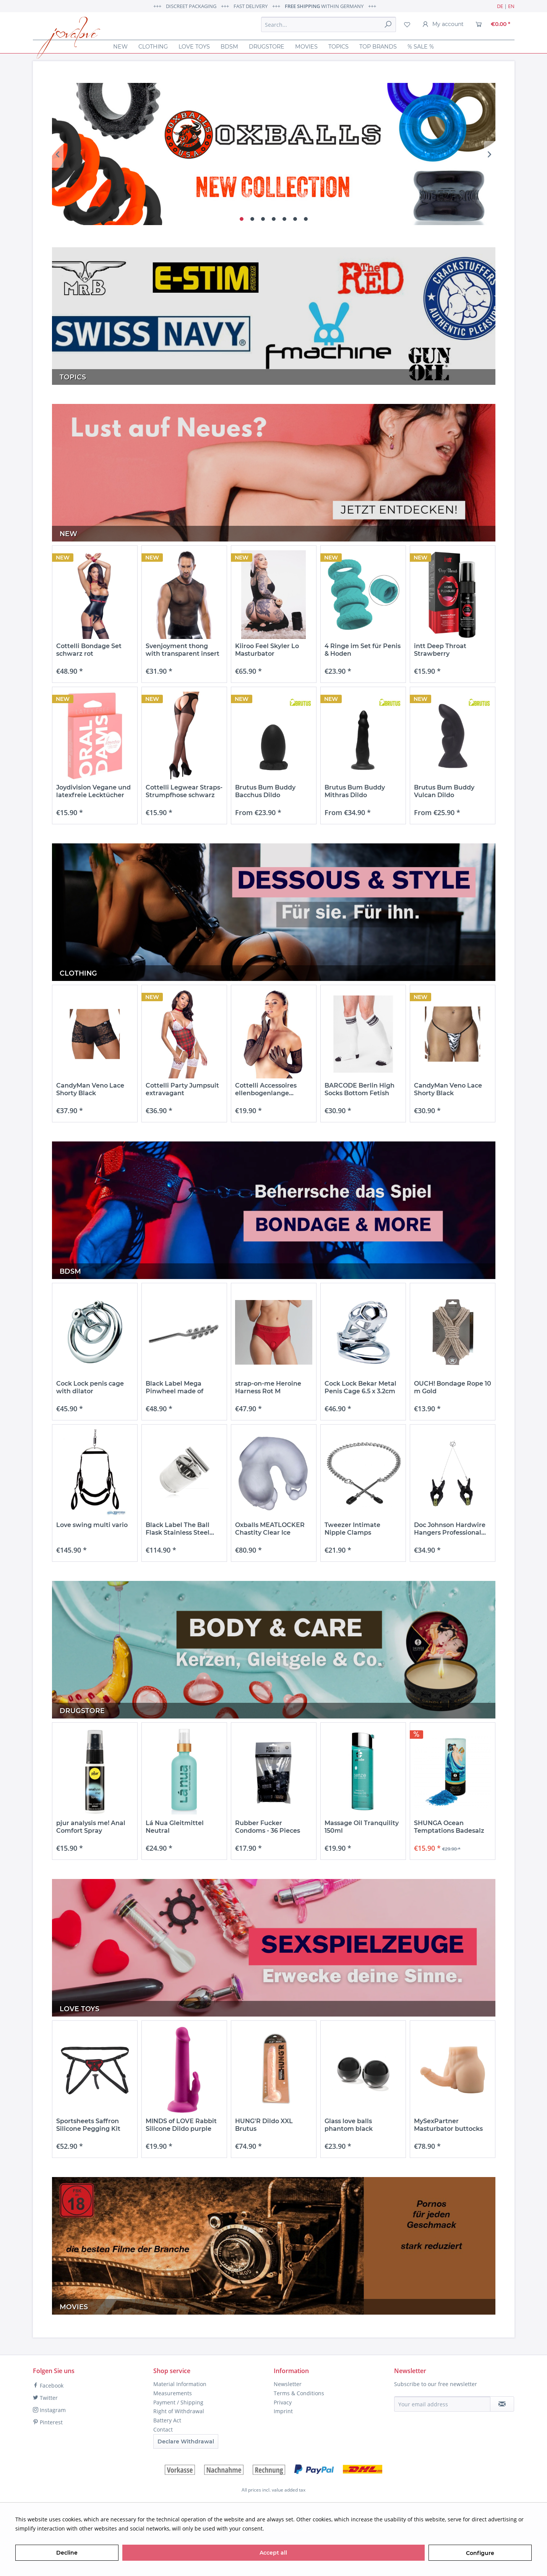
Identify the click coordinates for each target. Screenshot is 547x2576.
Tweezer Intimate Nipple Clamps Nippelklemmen (352, 1529)
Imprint (283, 2411)
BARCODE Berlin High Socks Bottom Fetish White (359, 1089)
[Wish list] (407, 24)
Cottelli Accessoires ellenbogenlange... (266, 1089)
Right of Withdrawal (178, 2411)
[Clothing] (153, 46)
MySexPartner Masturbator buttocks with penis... (448, 2125)
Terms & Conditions (299, 2393)
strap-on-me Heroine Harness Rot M (268, 1387)
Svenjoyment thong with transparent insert (182, 649)
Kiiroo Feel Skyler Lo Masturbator (267, 649)
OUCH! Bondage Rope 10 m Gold (452, 1387)
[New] (120, 46)
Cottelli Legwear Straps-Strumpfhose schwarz (184, 791)
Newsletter (288, 2384)
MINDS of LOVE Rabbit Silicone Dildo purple (181, 2124)
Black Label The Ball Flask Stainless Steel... (180, 1528)
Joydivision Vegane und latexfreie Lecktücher (93, 791)
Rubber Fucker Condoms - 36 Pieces (267, 1826)
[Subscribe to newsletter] (502, 2404)
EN (511, 6)
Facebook (48, 2385)
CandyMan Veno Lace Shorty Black (90, 1089)
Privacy (283, 2402)
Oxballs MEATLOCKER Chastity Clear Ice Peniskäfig (270, 1529)
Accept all (273, 2552)
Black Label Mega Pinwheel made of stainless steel (174, 1387)
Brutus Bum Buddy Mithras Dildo (355, 791)
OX (273, 154)
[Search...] (328, 24)
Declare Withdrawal (185, 2441)
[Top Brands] (378, 46)
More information (288, 2528)
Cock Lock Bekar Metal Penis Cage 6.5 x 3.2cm (360, 1387)
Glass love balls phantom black (349, 2124)
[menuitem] (328, 24)
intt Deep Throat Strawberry (440, 649)
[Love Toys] (194, 46)
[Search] (388, 24)
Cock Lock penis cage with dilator (90, 1387)
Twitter (45, 2397)
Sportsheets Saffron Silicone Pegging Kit (88, 2124)
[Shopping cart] (493, 24)
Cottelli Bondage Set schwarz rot (89, 649)
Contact (163, 2429)
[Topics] (338, 46)
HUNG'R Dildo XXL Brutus (264, 2124)
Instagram (49, 2410)
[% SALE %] (420, 46)
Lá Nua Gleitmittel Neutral (175, 1826)
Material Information (179, 2384)
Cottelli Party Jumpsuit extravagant (182, 1089)
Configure (480, 2553)
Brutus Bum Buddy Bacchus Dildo (265, 791)
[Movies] (306, 46)
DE (500, 6)
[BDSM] (229, 46)
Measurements (172, 2393)
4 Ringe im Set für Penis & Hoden (363, 649)
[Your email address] (442, 2404)
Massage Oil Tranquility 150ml (362, 1826)
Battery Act (167, 2420)
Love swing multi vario (92, 1525)
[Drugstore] (266, 46)
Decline (67, 2552)
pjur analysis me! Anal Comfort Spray (90, 1826)
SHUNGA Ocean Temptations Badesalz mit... (449, 1827)
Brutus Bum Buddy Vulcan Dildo (444, 791)
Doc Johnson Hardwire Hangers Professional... (450, 1528)
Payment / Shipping (178, 2402)
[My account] (443, 24)
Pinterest (48, 2422)
